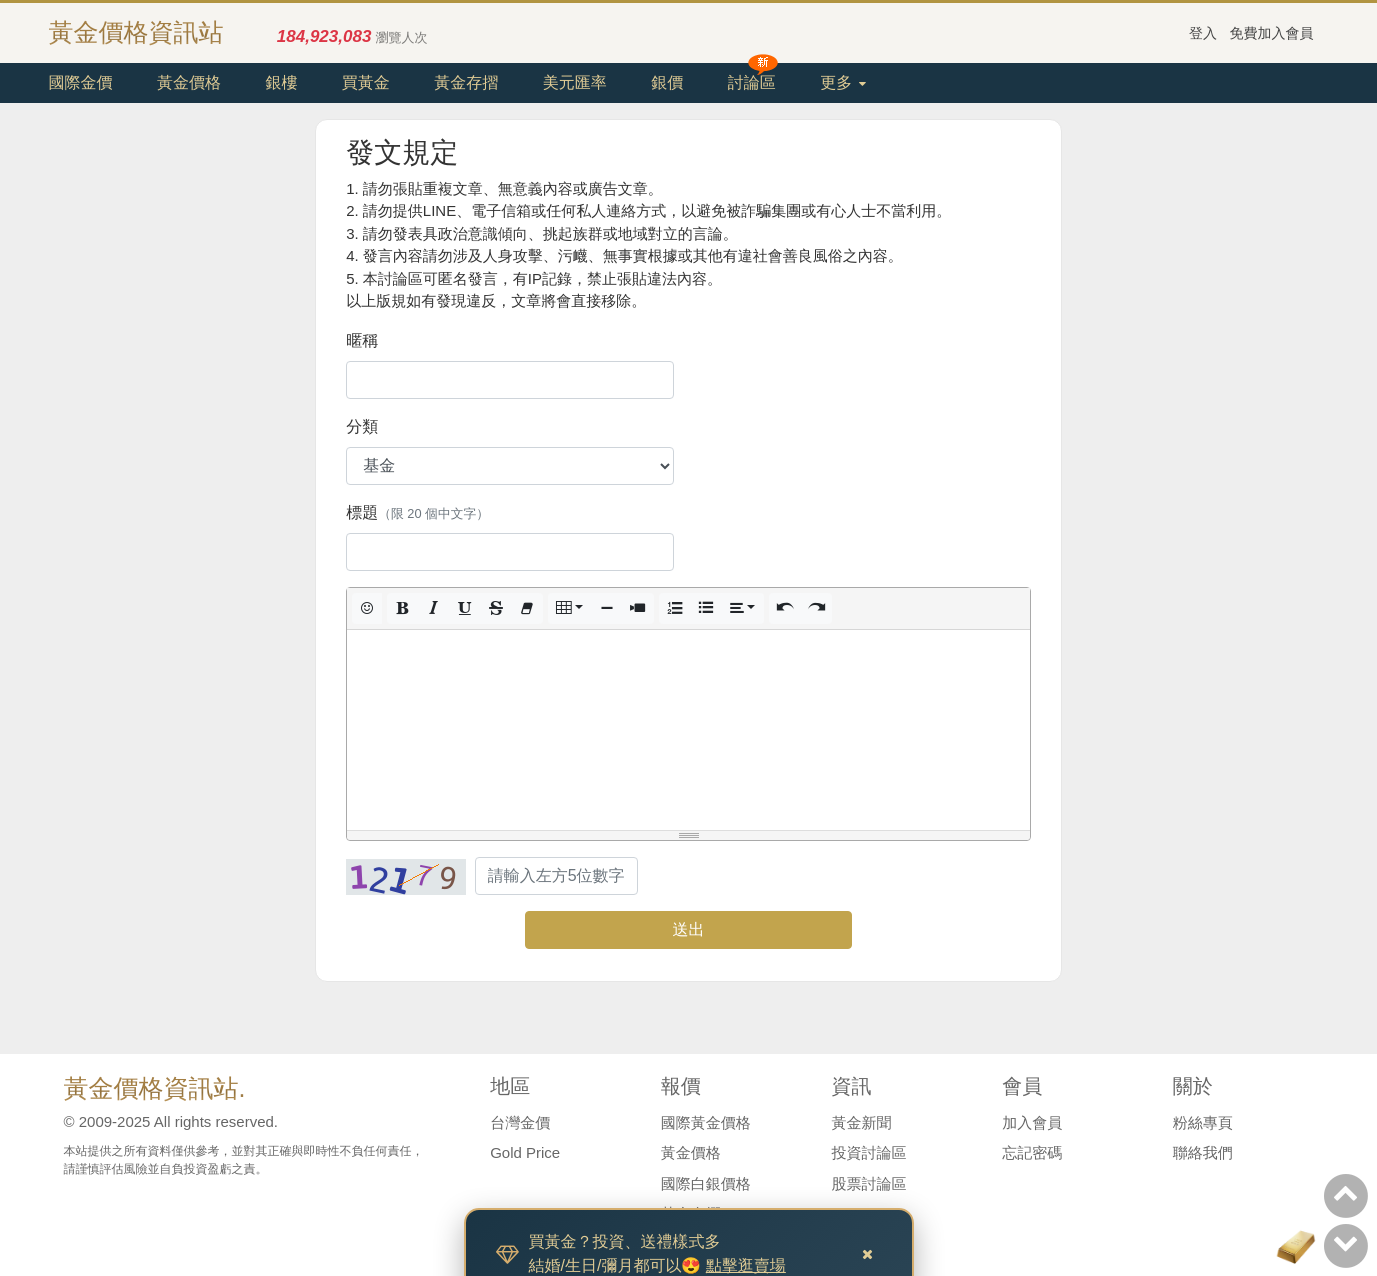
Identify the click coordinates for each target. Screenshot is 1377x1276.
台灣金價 (520, 1122)
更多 (842, 82)
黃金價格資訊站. (155, 1088)
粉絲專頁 (1203, 1122)
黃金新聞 (862, 1122)
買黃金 (366, 82)
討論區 (752, 82)
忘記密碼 (1032, 1152)
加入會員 (1032, 1122)
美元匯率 (575, 82)
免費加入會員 (1272, 33)
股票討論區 (869, 1183)
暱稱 (362, 340)
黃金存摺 (466, 82)
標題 (417, 512)
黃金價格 (189, 82)
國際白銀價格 (706, 1183)
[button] (367, 608)
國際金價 (81, 82)
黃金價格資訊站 (136, 32)
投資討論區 (869, 1152)
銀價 (667, 82)
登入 (1203, 33)
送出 (688, 929)
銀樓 (281, 82)
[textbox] (688, 730)
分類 (362, 426)
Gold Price (525, 1152)
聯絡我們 (1203, 1152)
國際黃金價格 (706, 1122)
